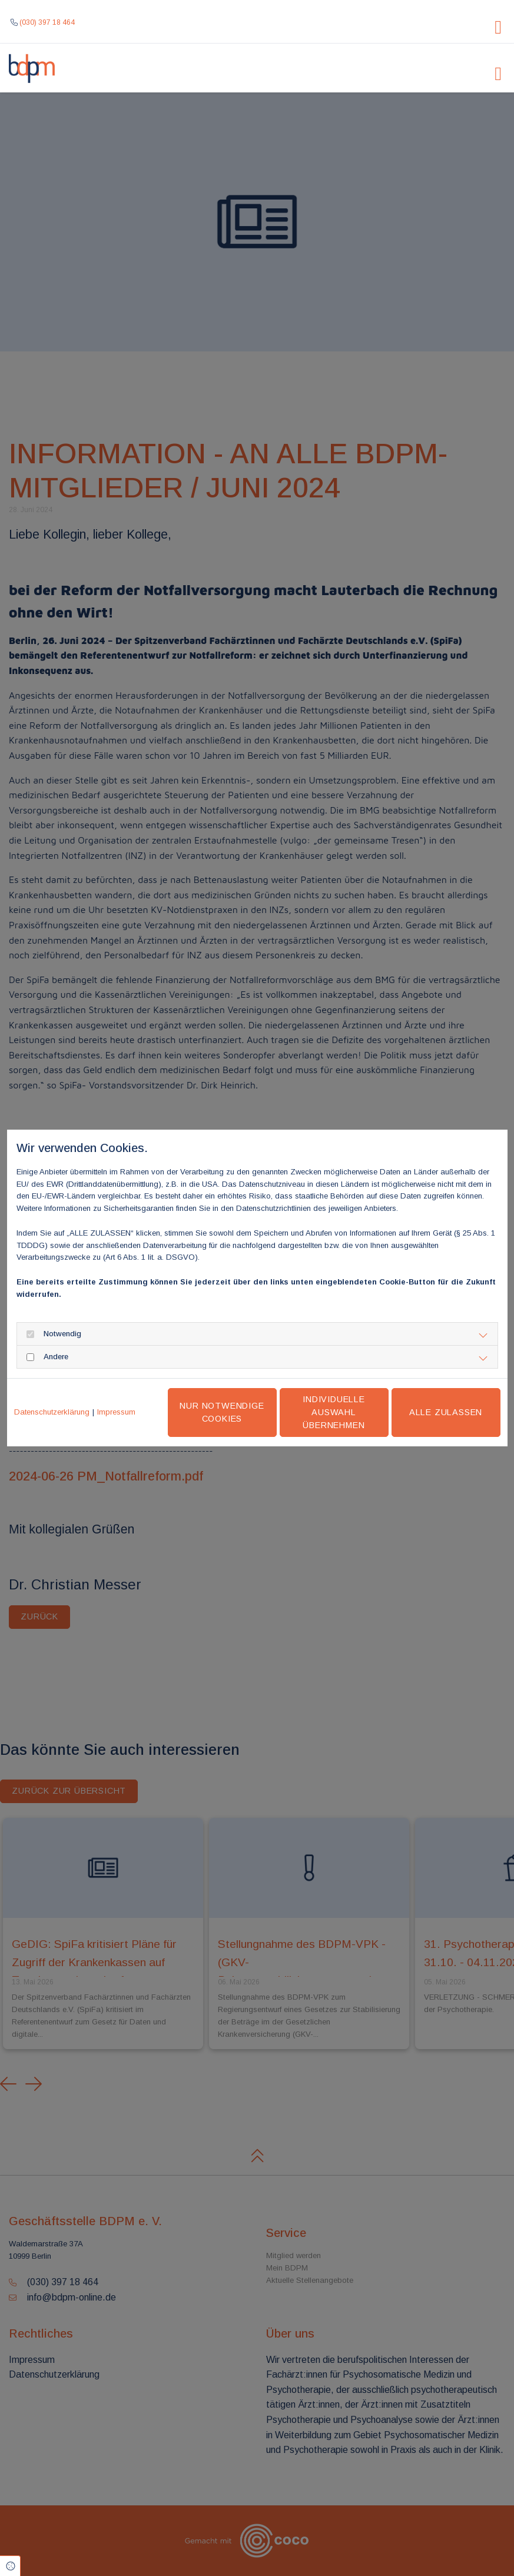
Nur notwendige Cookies (222, 1412)
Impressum (116, 1411)
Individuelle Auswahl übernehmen (334, 1412)
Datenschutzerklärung (51, 1411)
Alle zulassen (445, 1412)
